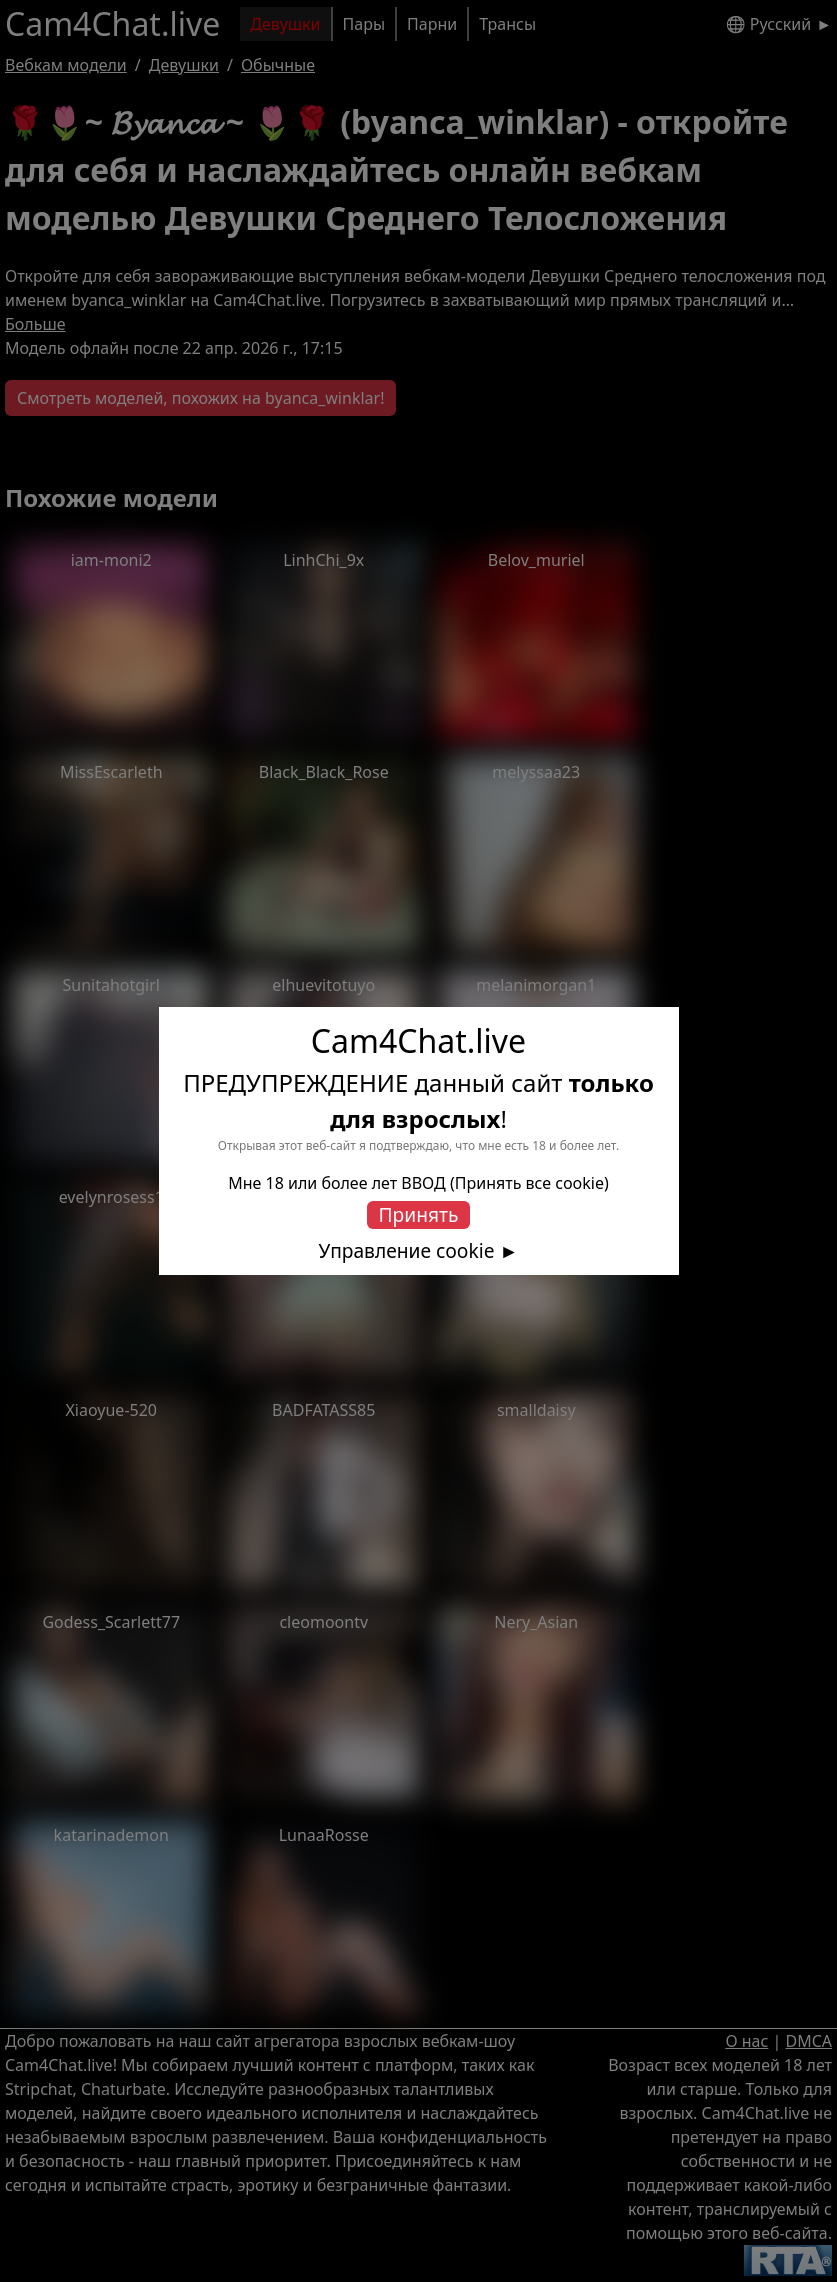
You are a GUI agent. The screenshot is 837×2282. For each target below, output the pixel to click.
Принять (419, 1214)
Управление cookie (407, 1251)
